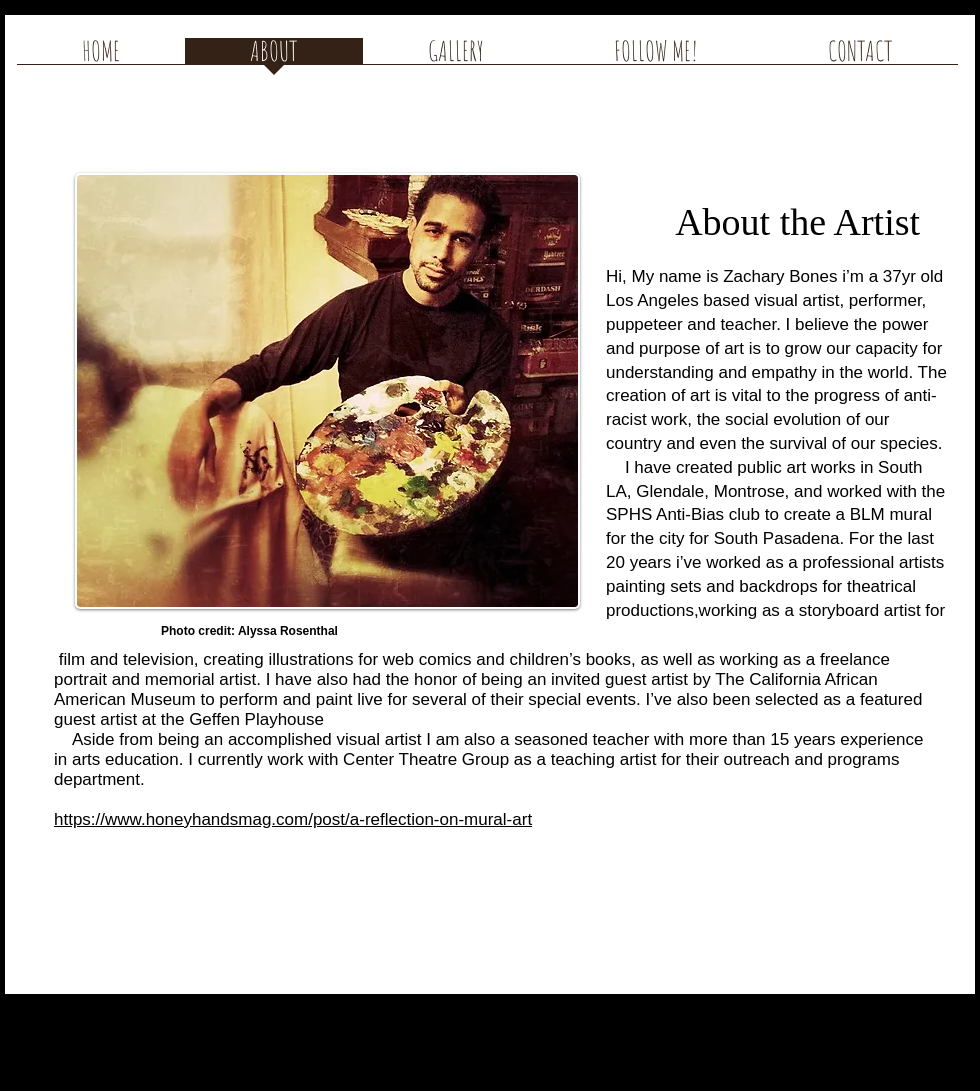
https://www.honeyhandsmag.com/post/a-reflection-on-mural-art (293, 819)
